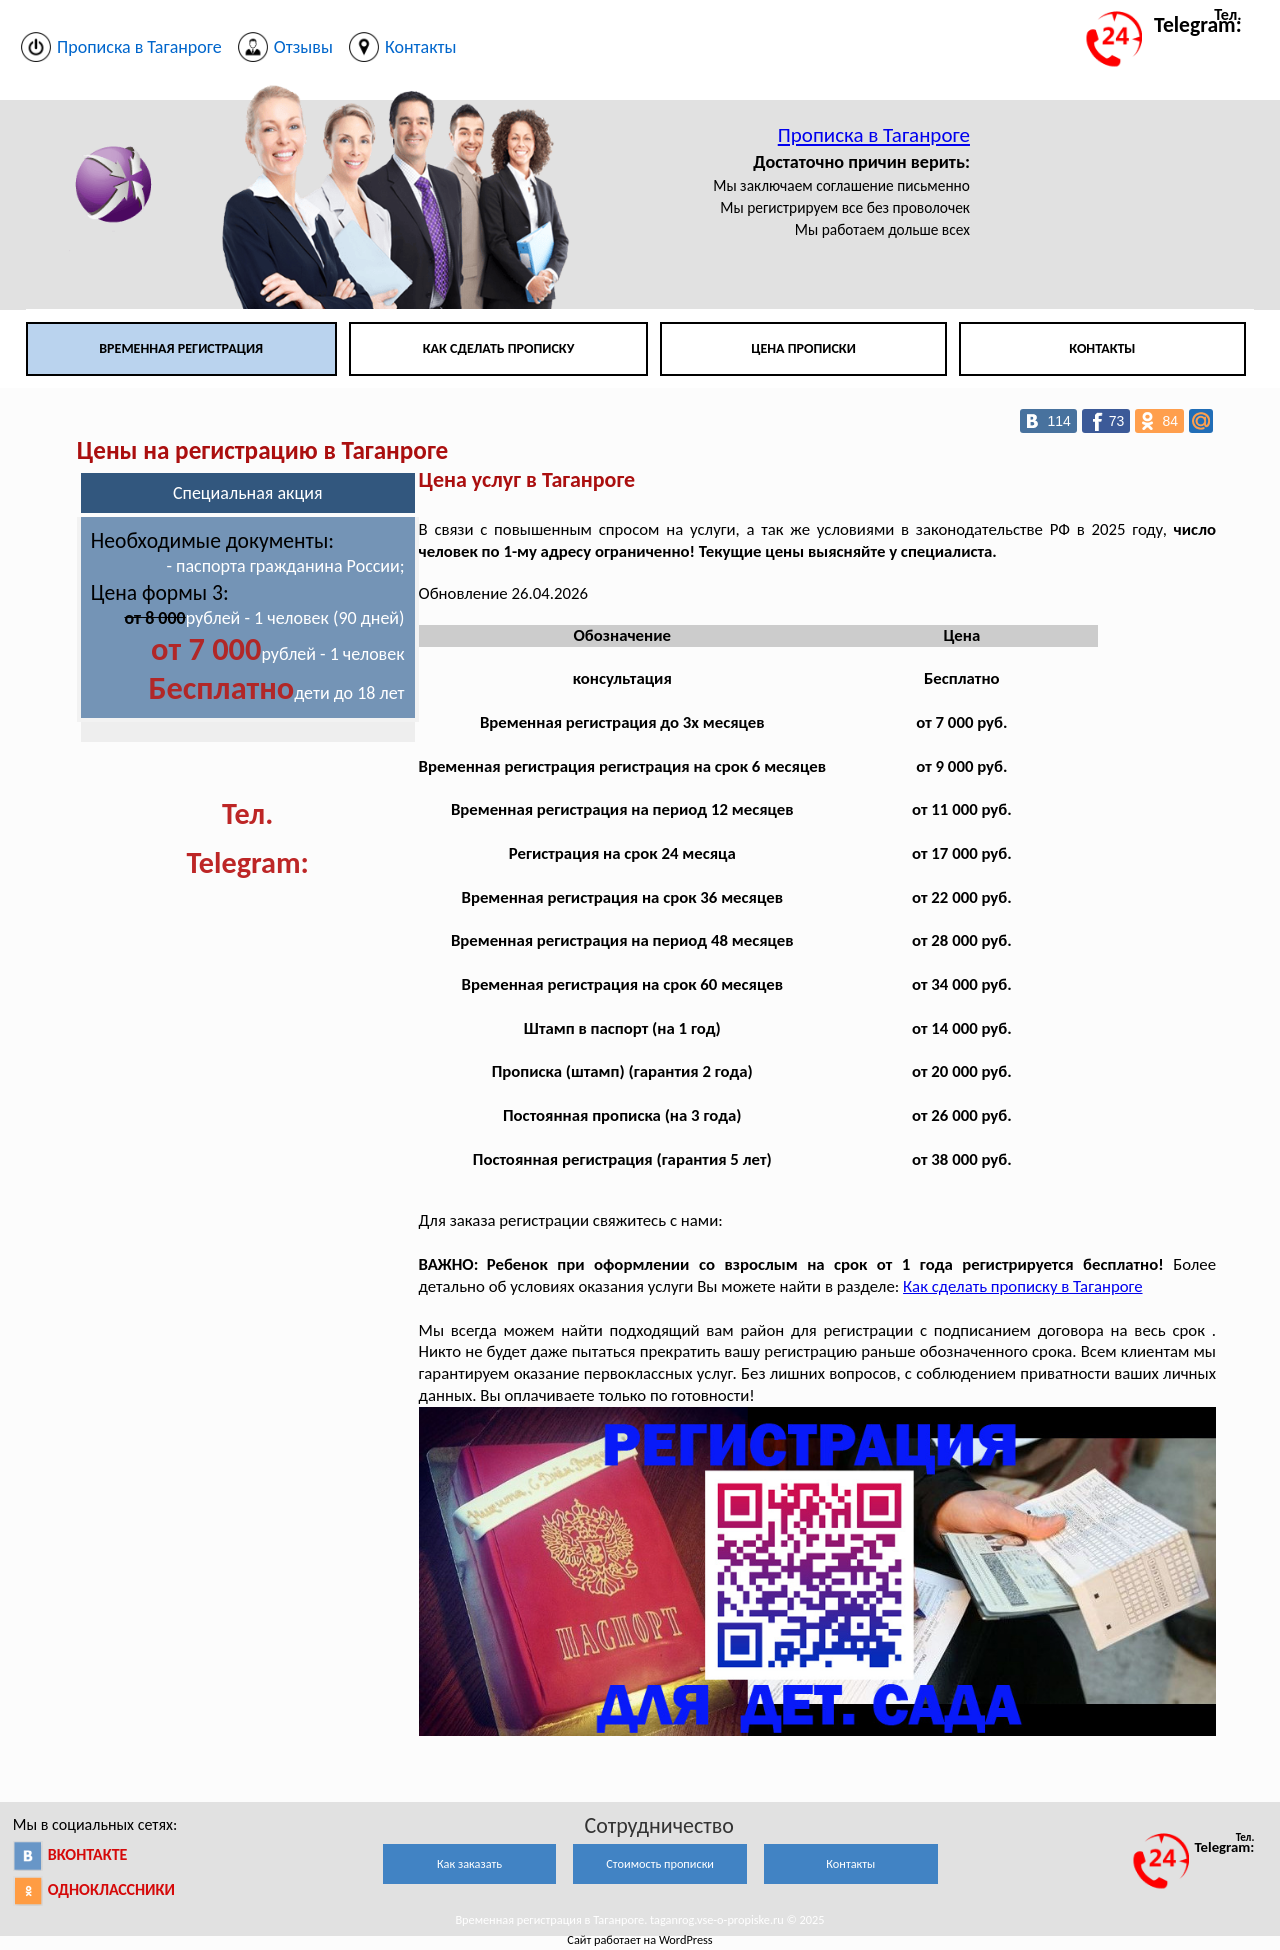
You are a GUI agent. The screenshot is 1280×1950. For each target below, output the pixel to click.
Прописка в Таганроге (874, 135)
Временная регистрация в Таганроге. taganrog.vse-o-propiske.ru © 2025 (639, 1919)
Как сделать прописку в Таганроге (1022, 1286)
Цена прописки (803, 348)
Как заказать (469, 1863)
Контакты (1102, 348)
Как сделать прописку (499, 348)
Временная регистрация (181, 348)
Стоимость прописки (660, 1863)
